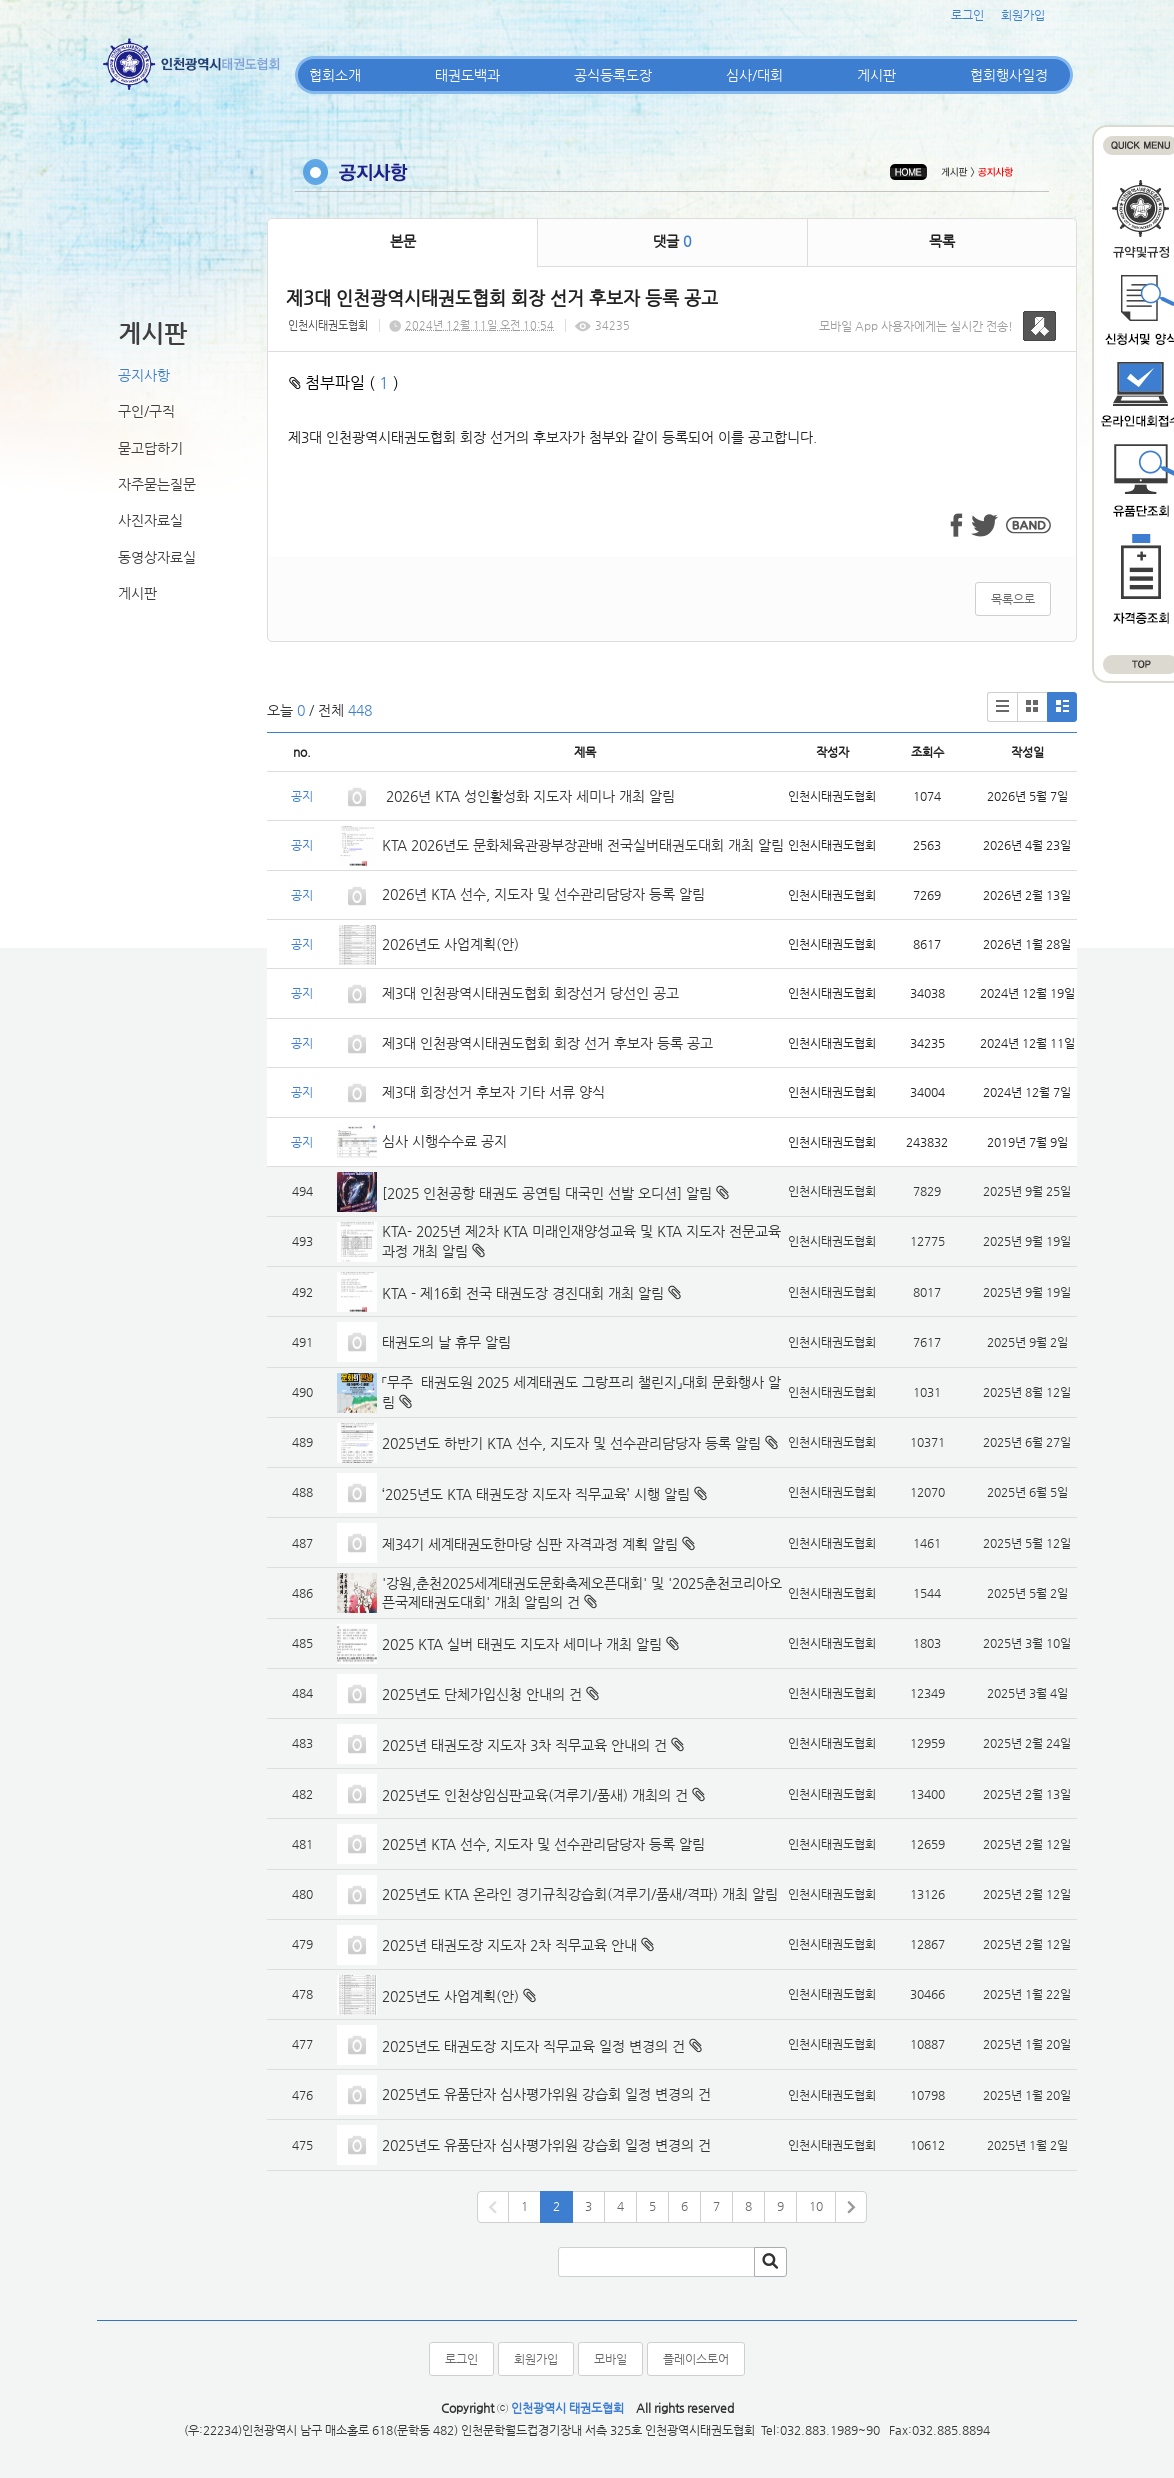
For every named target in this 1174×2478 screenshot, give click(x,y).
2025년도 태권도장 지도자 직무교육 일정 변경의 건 (533, 2046)
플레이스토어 (696, 2359)
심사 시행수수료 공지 (444, 1141)
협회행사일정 (1009, 75)
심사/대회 (754, 75)
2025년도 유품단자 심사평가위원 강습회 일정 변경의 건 (546, 2094)
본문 (403, 241)
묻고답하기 (150, 448)
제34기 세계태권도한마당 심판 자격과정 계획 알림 (530, 1544)
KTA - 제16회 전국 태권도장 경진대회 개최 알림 (523, 1293)
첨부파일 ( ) (344, 382)
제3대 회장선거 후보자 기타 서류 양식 (493, 1092)
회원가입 (1023, 15)
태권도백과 (467, 75)
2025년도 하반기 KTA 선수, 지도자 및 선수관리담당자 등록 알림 (571, 1443)
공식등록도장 (613, 75)
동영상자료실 (157, 557)
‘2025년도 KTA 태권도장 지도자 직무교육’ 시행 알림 (536, 1494)
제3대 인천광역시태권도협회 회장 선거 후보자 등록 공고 (547, 1043)
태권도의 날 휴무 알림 (446, 1342)
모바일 (610, 2359)
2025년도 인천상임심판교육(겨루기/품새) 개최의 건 (535, 1795)
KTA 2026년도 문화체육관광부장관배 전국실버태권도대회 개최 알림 (583, 845)
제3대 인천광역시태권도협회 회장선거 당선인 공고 (530, 993)
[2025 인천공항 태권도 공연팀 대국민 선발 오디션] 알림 (547, 1193)
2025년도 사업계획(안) (450, 1996)
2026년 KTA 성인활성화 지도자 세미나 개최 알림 (528, 796)
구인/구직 (146, 411)
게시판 (876, 75)
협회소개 (335, 75)
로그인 (967, 15)
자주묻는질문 (157, 484)
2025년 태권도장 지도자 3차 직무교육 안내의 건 (524, 1745)
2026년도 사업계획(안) (450, 944)
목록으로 (1013, 599)
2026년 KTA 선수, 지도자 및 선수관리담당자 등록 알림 (543, 894)
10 (816, 2206)
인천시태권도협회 (328, 325)
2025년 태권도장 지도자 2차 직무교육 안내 (509, 1945)
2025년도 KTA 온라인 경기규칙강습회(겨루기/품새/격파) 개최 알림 (580, 1894)
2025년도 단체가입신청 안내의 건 (482, 1694)
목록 (942, 241)
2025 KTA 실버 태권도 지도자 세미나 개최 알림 (522, 1644)
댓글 (672, 241)
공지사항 (144, 375)
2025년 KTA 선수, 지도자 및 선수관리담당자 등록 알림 (543, 1844)
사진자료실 (150, 520)
